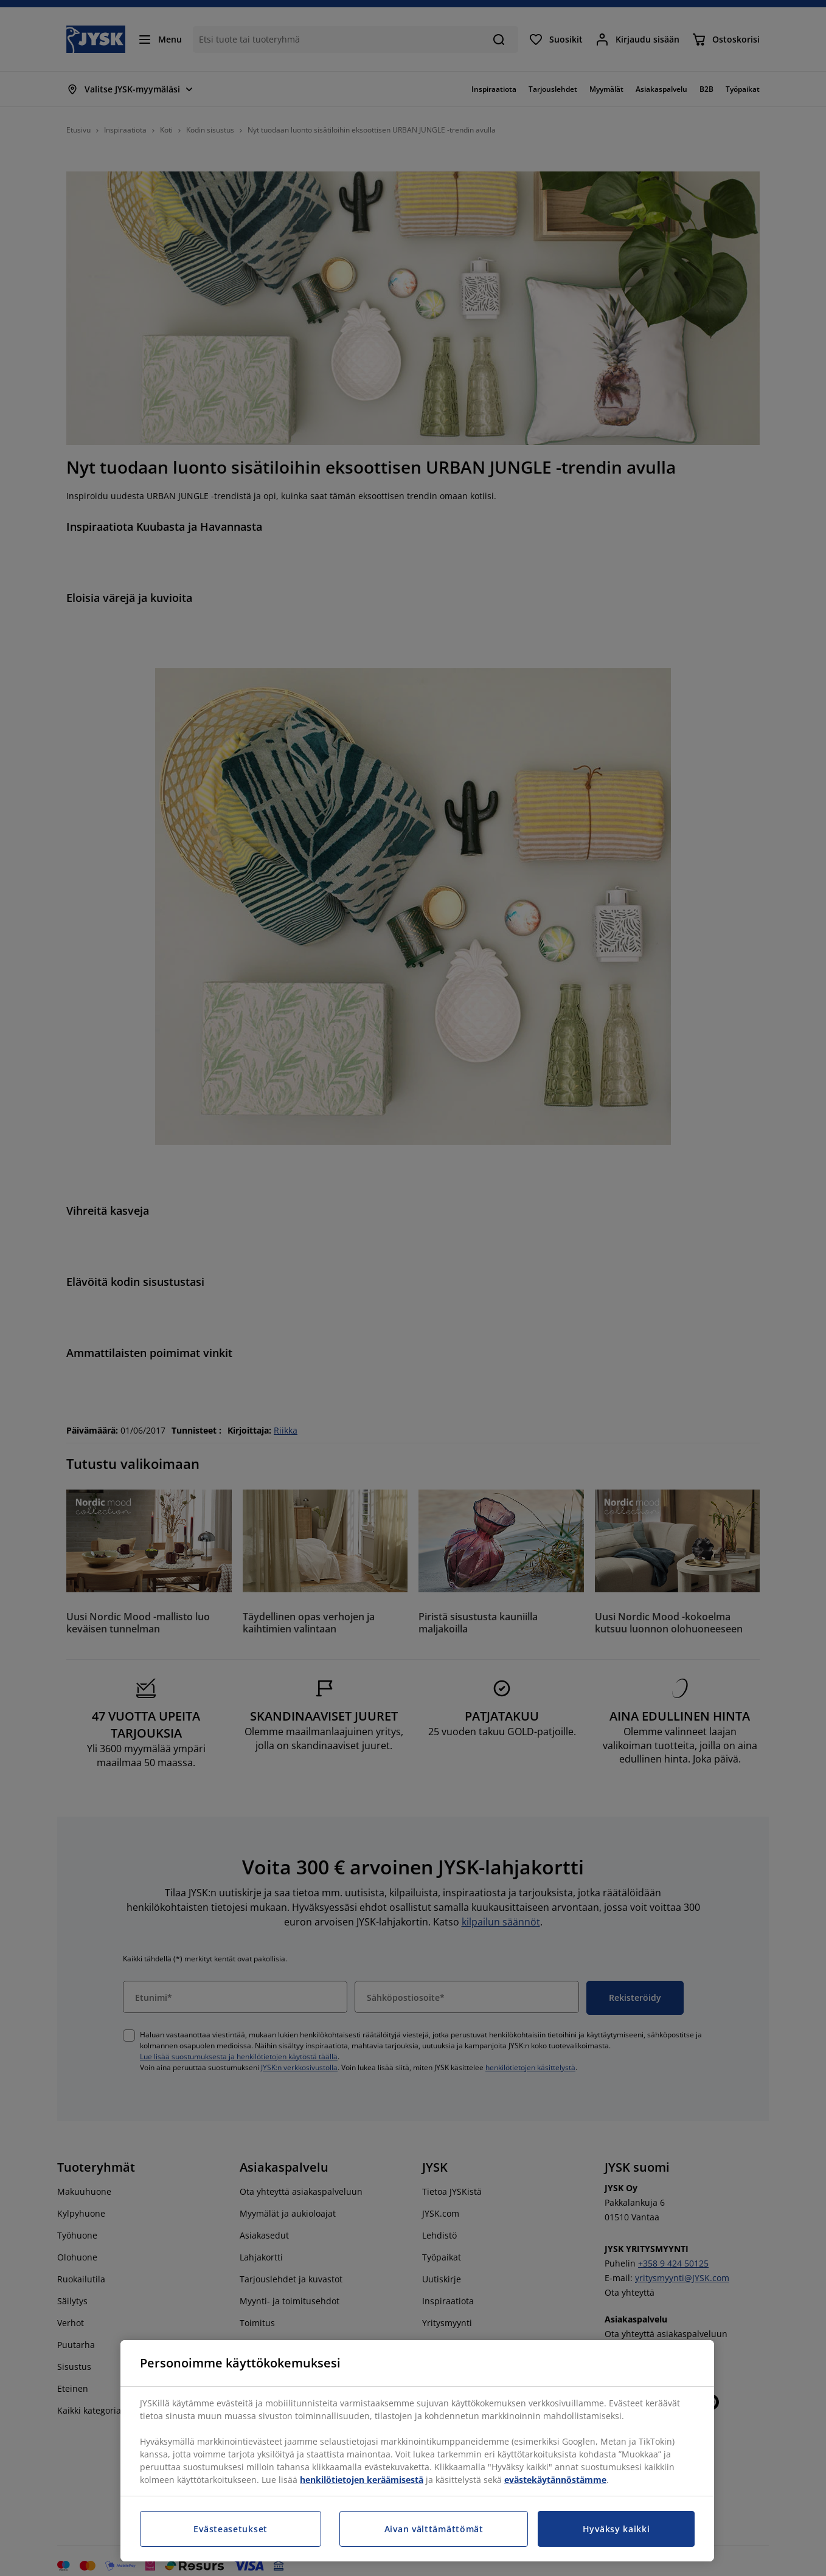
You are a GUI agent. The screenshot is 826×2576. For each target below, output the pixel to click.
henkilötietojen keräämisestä (361, 2479)
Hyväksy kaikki (616, 2529)
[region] (417, 2450)
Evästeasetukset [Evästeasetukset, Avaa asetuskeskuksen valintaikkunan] (230, 2529)
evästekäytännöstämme (555, 2479)
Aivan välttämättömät (434, 2529)
